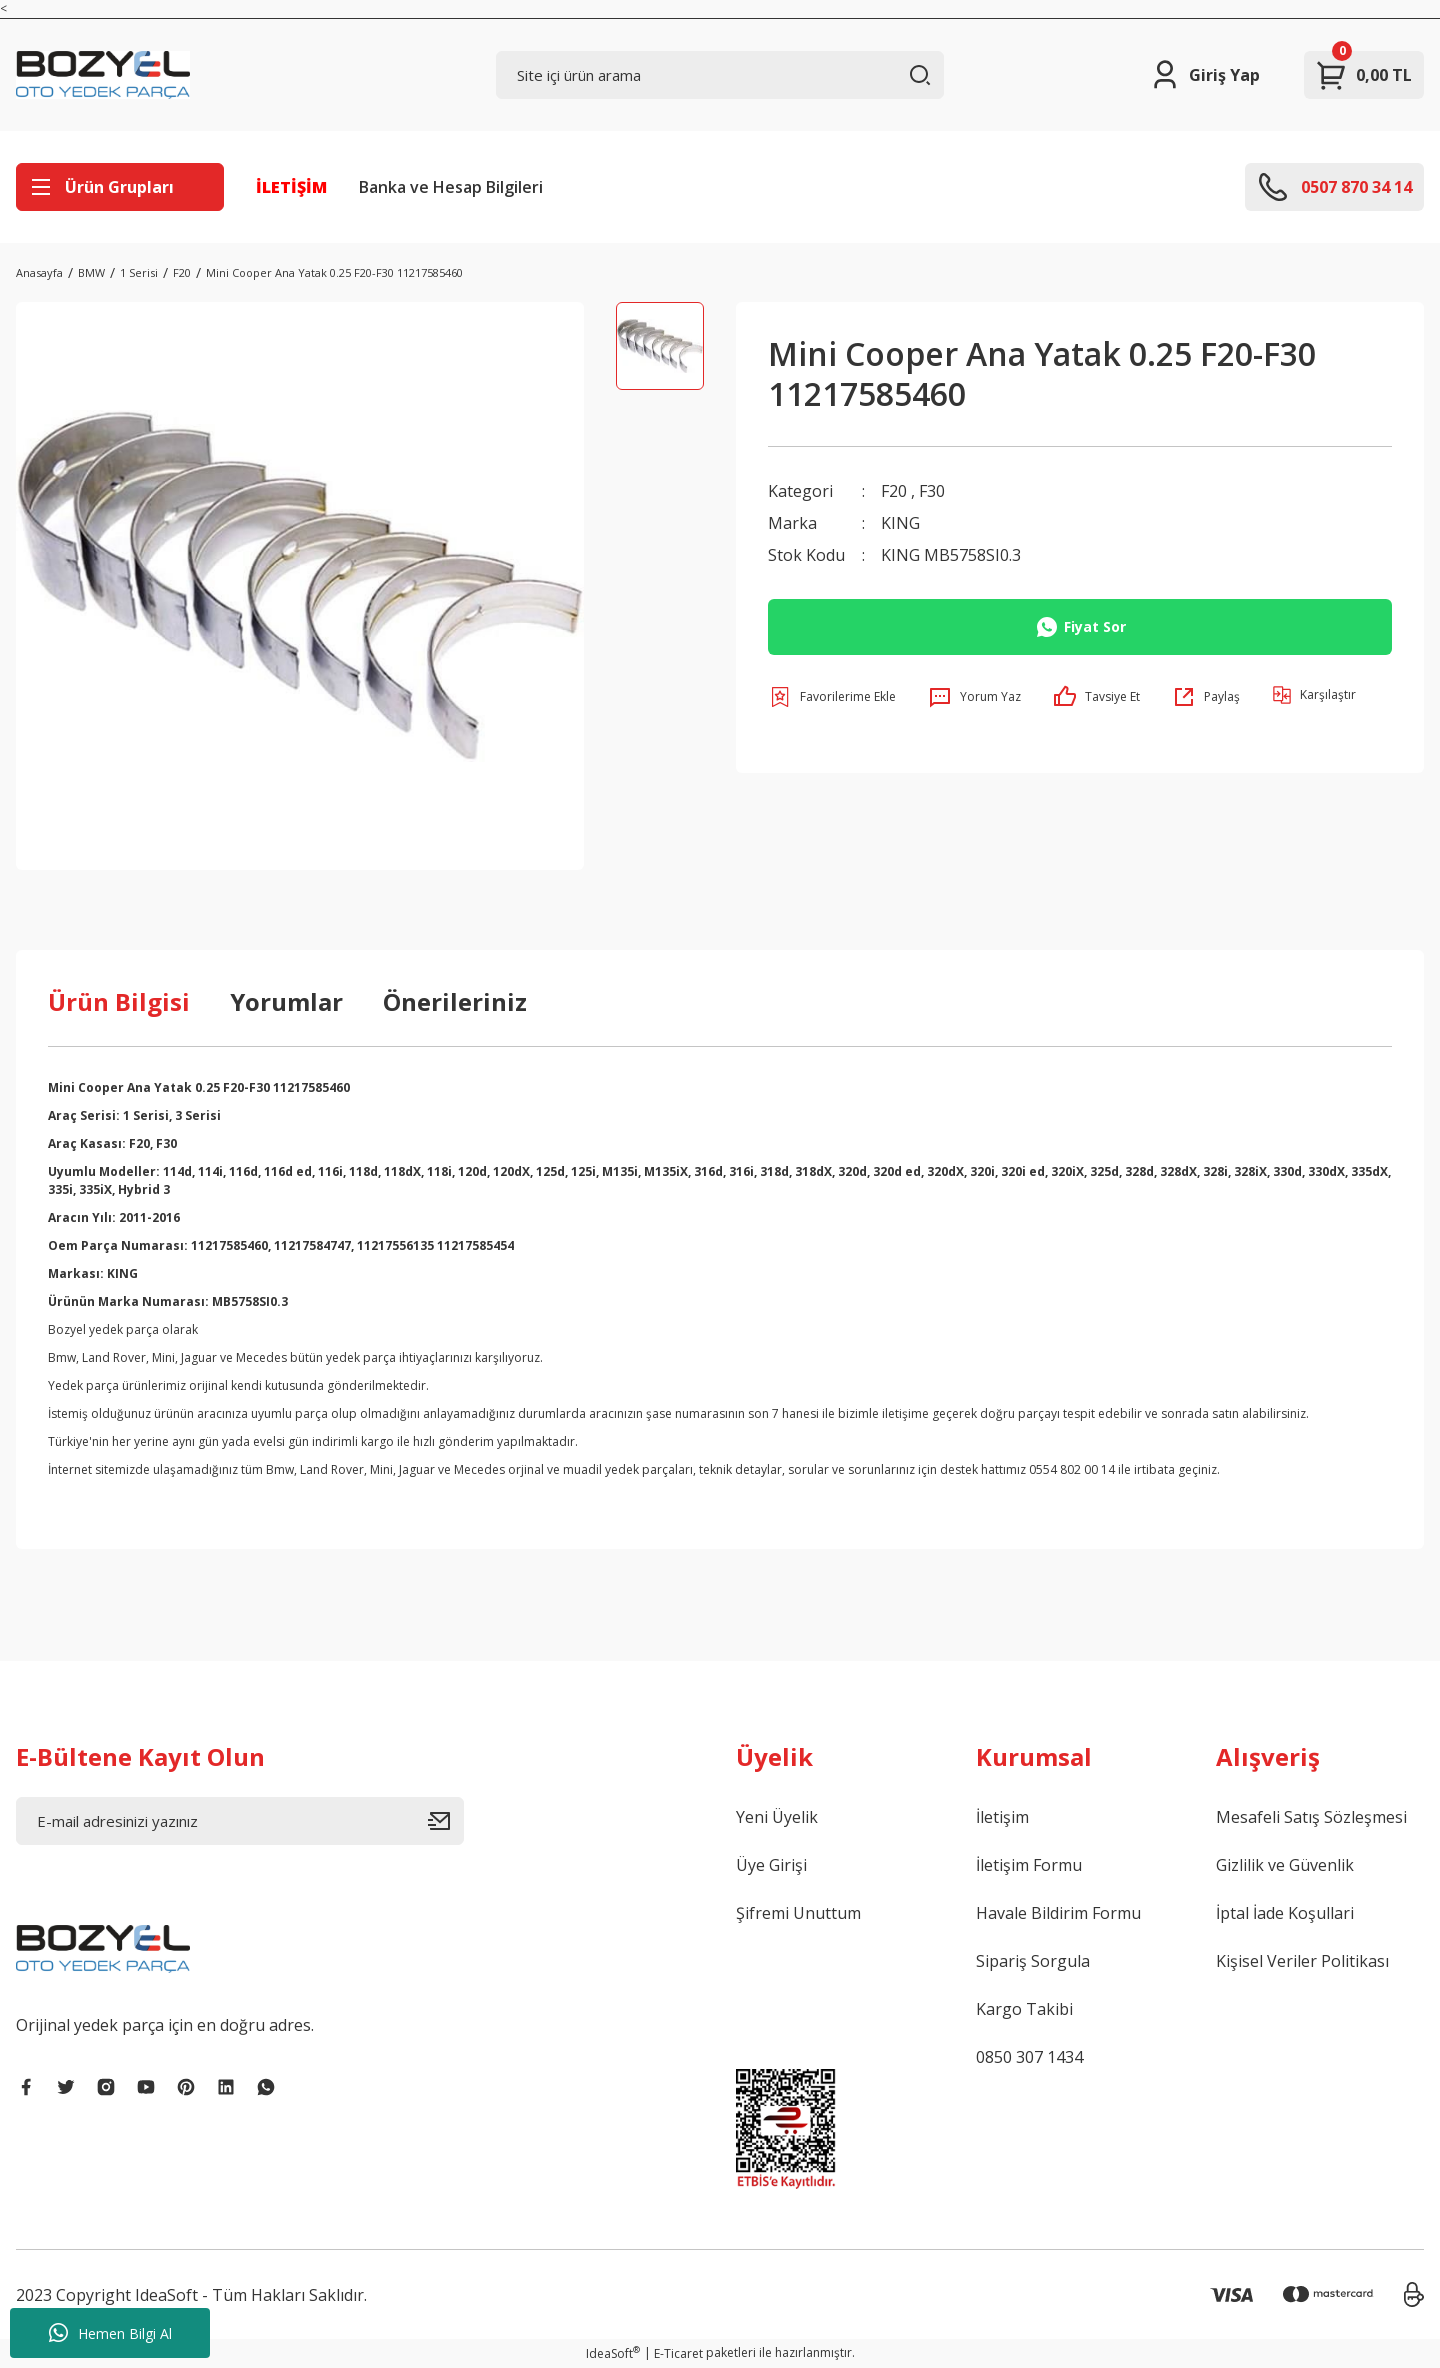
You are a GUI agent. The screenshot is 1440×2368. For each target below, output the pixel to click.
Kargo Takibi (1024, 2009)
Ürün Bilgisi (119, 1001)
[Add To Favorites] (832, 697)
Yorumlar (286, 1001)
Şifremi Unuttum (798, 1913)
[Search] (720, 75)
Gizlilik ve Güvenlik (1285, 1865)
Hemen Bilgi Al (110, 2333)
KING (900, 523)
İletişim (1002, 1817)
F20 (894, 491)
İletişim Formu (1029, 1865)
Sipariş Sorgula (1033, 1961)
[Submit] (446, 1821)
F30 (932, 491)
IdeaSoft (613, 2353)
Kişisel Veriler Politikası (1302, 1961)
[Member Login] (1204, 75)
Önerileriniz (455, 1001)
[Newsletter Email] (240, 1821)
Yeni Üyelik (777, 1817)
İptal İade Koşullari (1285, 1913)
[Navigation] (120, 187)
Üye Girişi (771, 1865)
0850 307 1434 (1029, 2057)
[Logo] (103, 75)
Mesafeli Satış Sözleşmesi (1311, 1817)
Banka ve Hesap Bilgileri (451, 187)
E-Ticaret (678, 2353)
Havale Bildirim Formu (1058, 1913)
